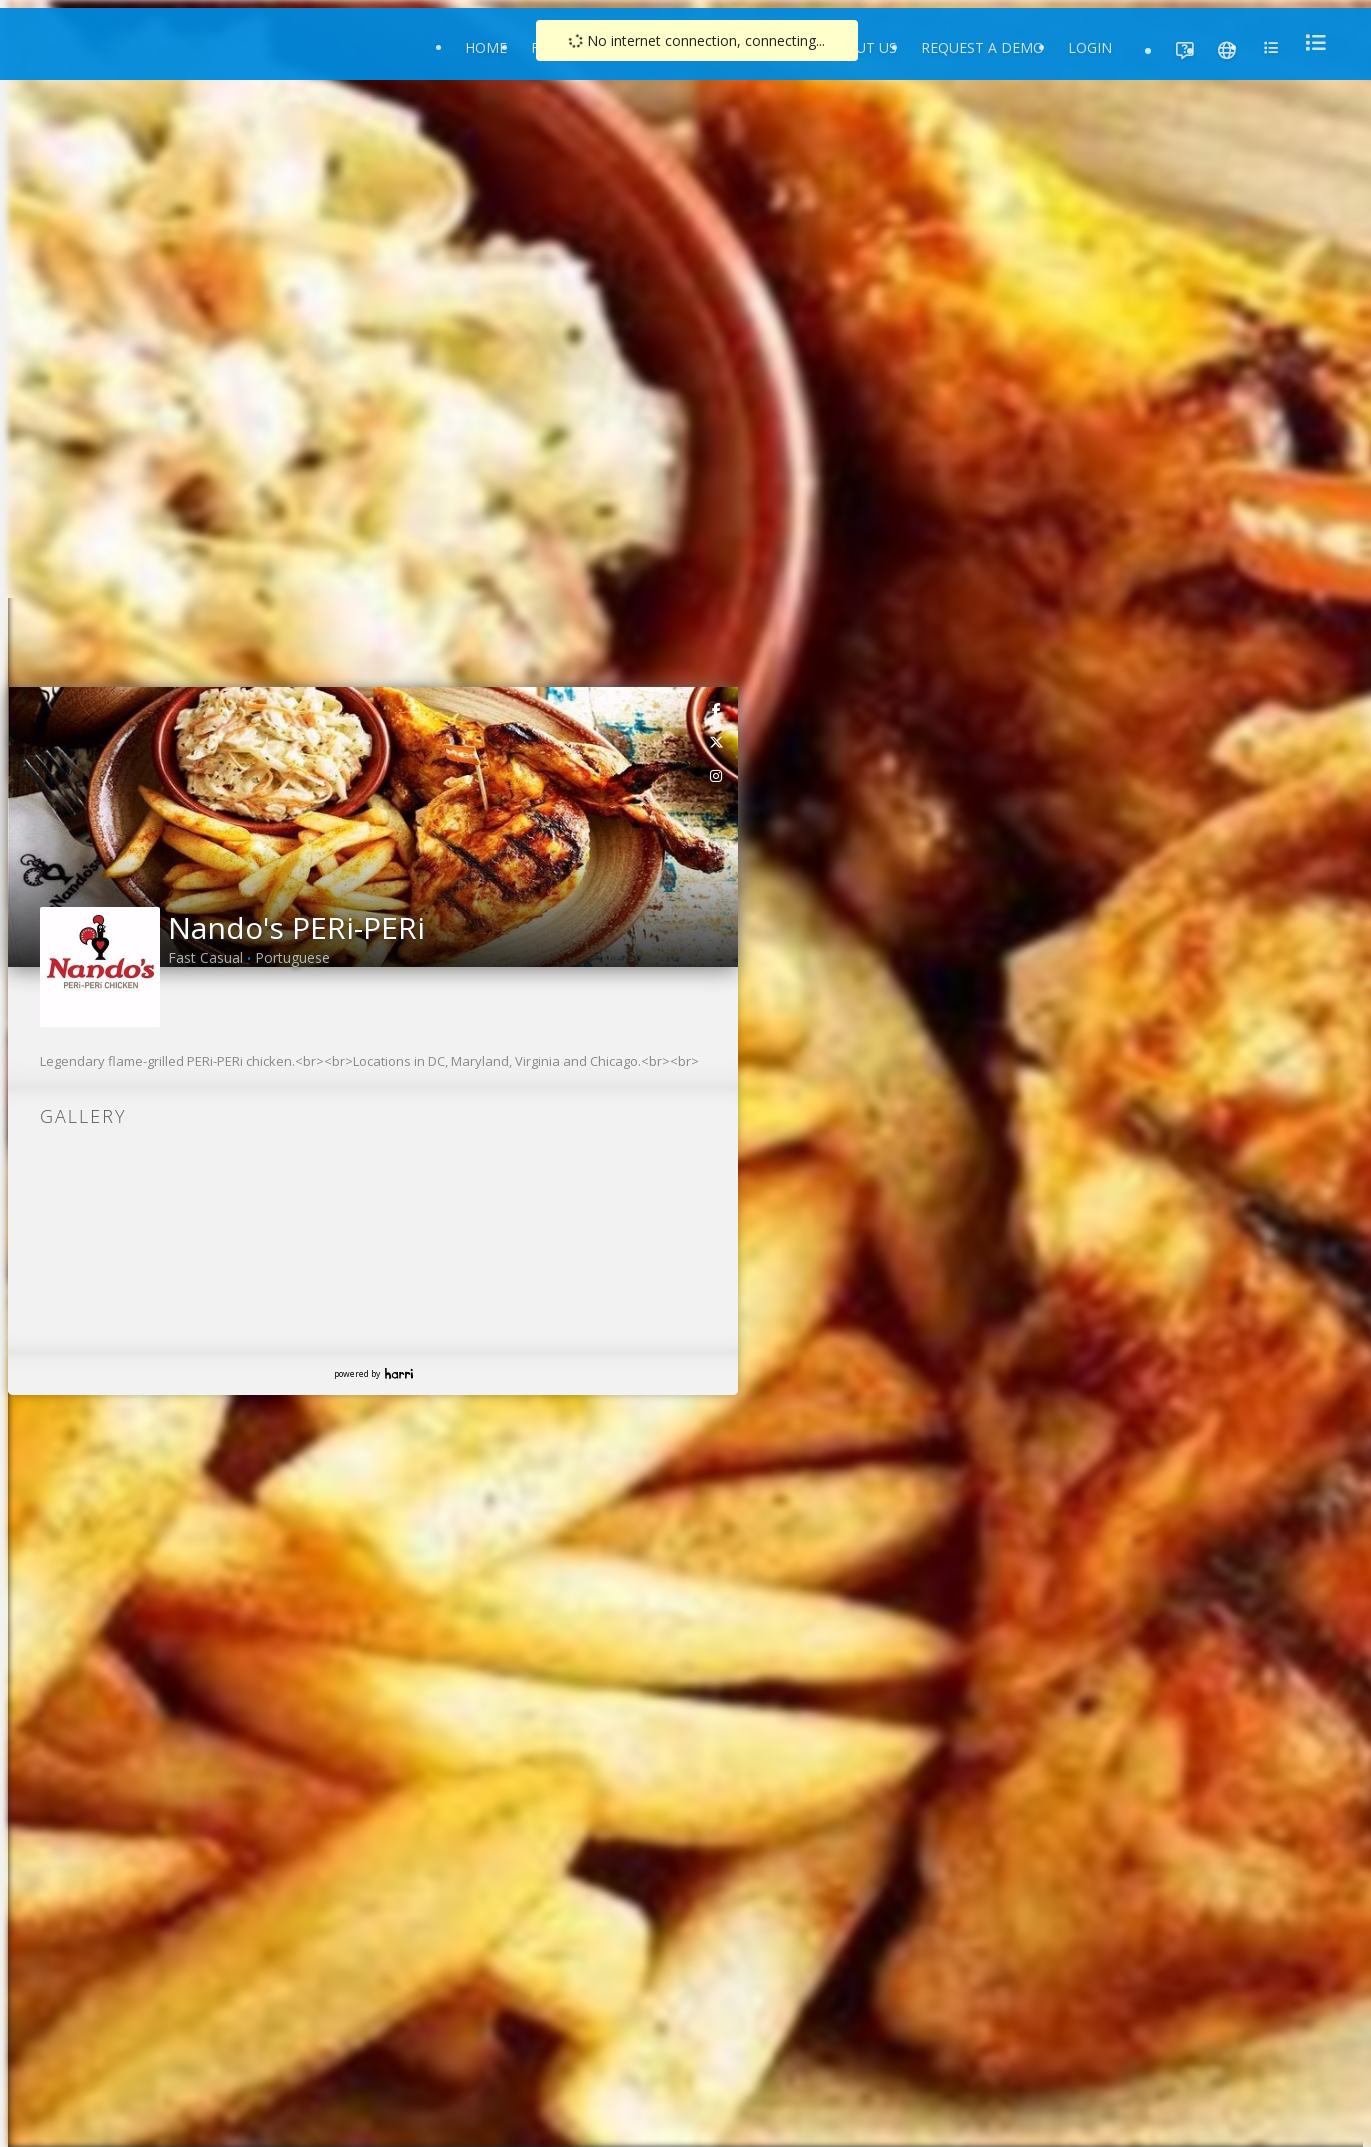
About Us (861, 47)
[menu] (1310, 42)
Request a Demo (982, 47)
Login (1090, 47)
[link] (717, 709)
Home (486, 47)
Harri (399, 1373)
